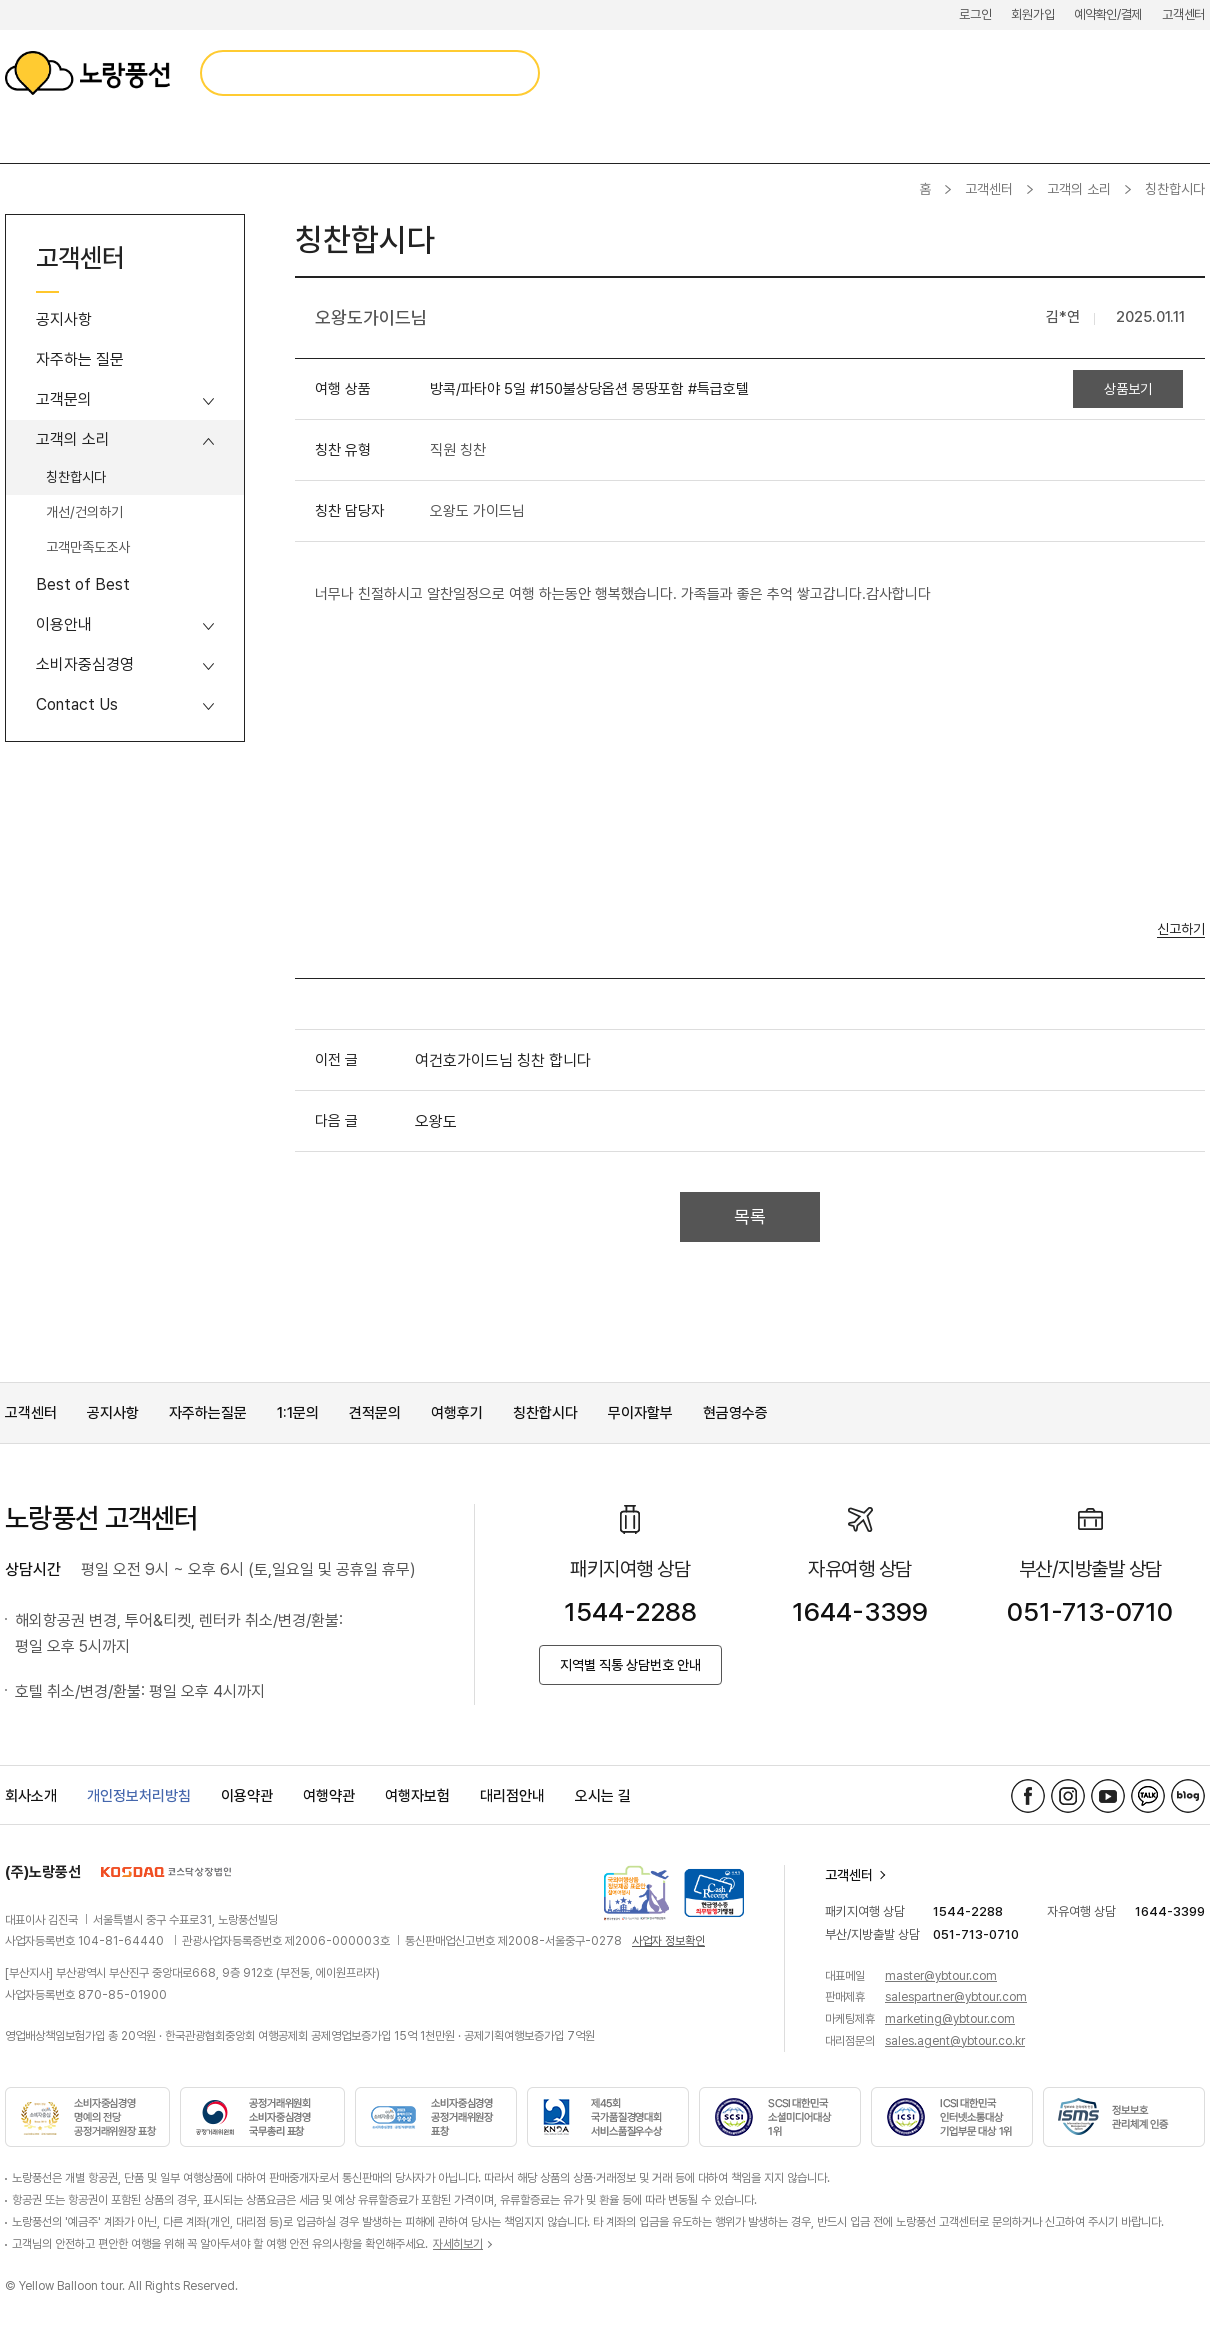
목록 (750, 1216)
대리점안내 (512, 1796)
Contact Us (77, 704)
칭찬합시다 (76, 477)
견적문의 (375, 1413)
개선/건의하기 (84, 512)
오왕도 (436, 1121)
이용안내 (64, 624)
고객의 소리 (1079, 189)
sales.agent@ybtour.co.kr (955, 2041)
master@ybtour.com (941, 1976)
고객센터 (1183, 14)
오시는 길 (603, 1796)
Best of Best (83, 584)
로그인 (975, 14)
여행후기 (457, 1413)
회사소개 (31, 1796)
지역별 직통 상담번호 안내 (630, 1665)
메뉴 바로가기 (0, 0)
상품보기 (1128, 389)
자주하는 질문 (80, 359)
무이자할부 (640, 1413)
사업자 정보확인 (668, 1941)
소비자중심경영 (85, 664)
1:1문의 (298, 1413)
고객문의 (64, 399)
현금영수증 (735, 1413)
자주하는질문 (208, 1413)
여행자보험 (417, 1796)
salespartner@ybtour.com (956, 1997)
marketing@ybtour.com (950, 2019)
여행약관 (329, 1796)
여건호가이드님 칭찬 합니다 (503, 1060)
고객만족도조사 (88, 547)
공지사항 (64, 319)
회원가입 (1032, 14)
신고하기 (1181, 929)
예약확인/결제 (1108, 14)
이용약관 (247, 1796)
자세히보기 (458, 2244)
